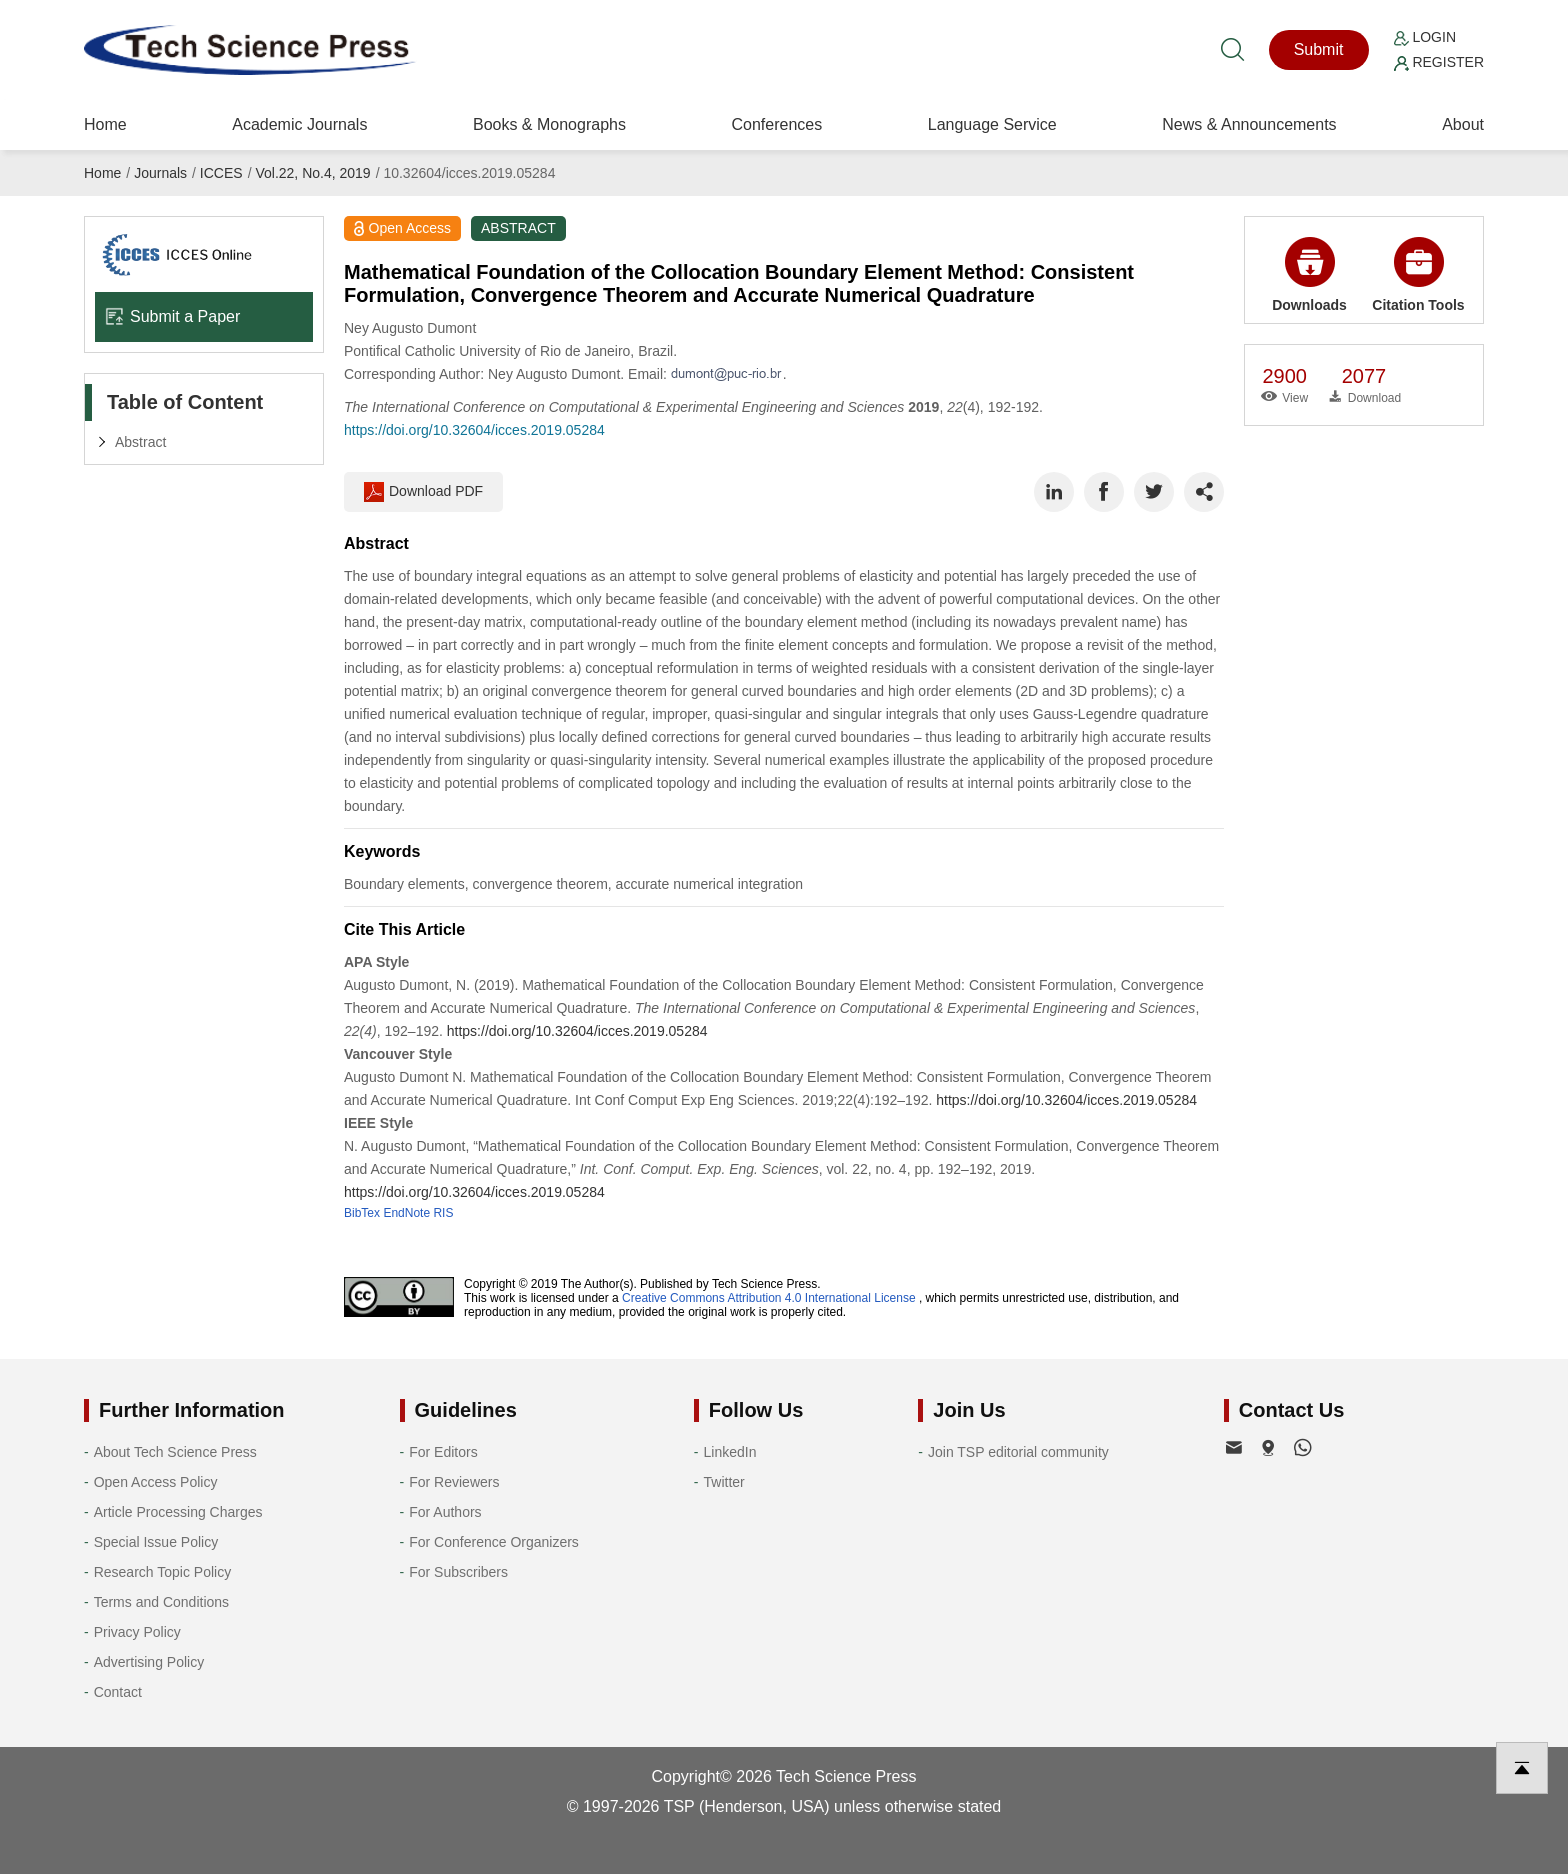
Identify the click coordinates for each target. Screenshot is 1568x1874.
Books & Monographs (549, 124)
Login (1425, 37)
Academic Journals (299, 124)
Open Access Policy (156, 1482)
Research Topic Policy (162, 1572)
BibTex (362, 1213)
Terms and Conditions (161, 1602)
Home (105, 124)
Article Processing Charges (178, 1512)
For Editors (443, 1452)
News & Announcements (1249, 124)
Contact (118, 1692)
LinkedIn (730, 1452)
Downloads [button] (1309, 275)
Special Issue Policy (156, 1542)
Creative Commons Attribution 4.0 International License (769, 1298)
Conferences (776, 124)
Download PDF (423, 492)
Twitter (724, 1482)
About (1463, 124)
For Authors (445, 1512)
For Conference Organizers (494, 1542)
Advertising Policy (149, 1662)
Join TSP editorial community (1018, 1452)
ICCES (221, 173)
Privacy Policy (137, 1632)
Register (1439, 62)
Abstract (140, 442)
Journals (160, 173)
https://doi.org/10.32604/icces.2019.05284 (474, 430)
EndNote (406, 1213)
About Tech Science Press (175, 1452)
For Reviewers (454, 1482)
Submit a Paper (172, 316)
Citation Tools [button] (1418, 275)
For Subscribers (458, 1572)
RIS (443, 1213)
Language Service (992, 124)
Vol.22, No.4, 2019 (312, 173)
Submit (1319, 49)
